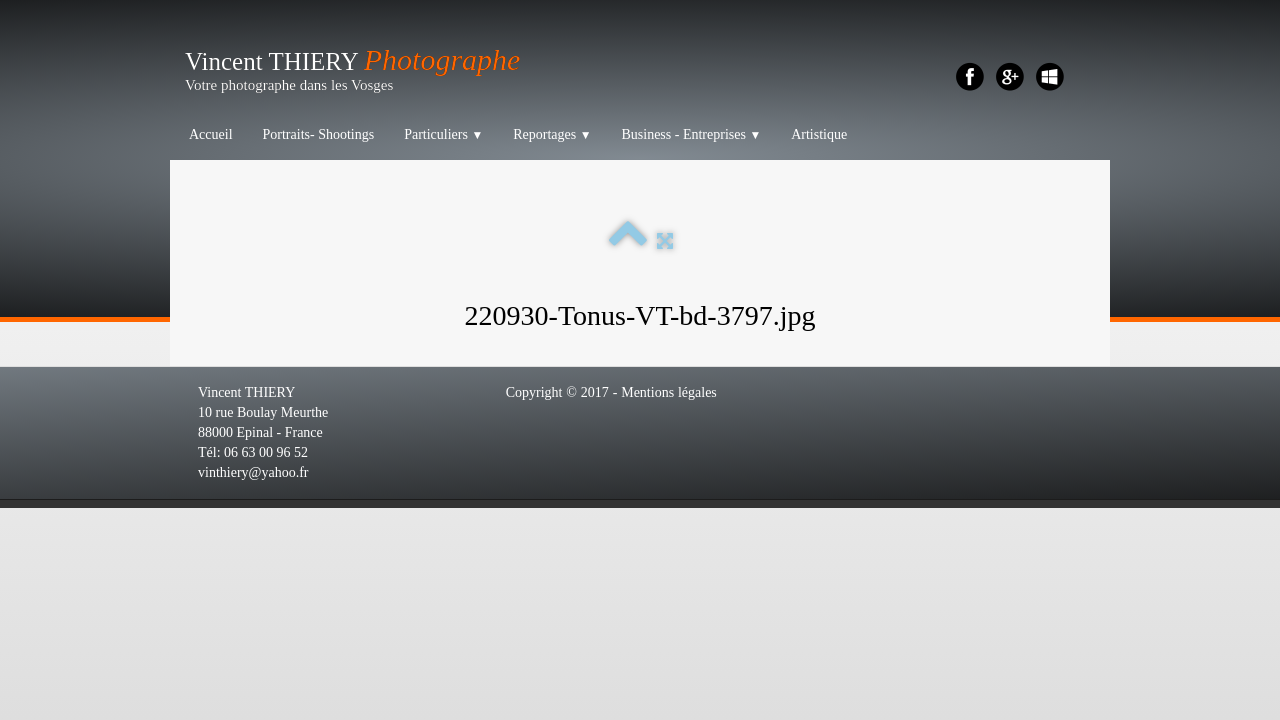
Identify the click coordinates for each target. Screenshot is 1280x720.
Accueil (211, 134)
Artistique (819, 134)
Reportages (552, 134)
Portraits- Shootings (319, 134)
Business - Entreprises (691, 134)
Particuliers (443, 134)
